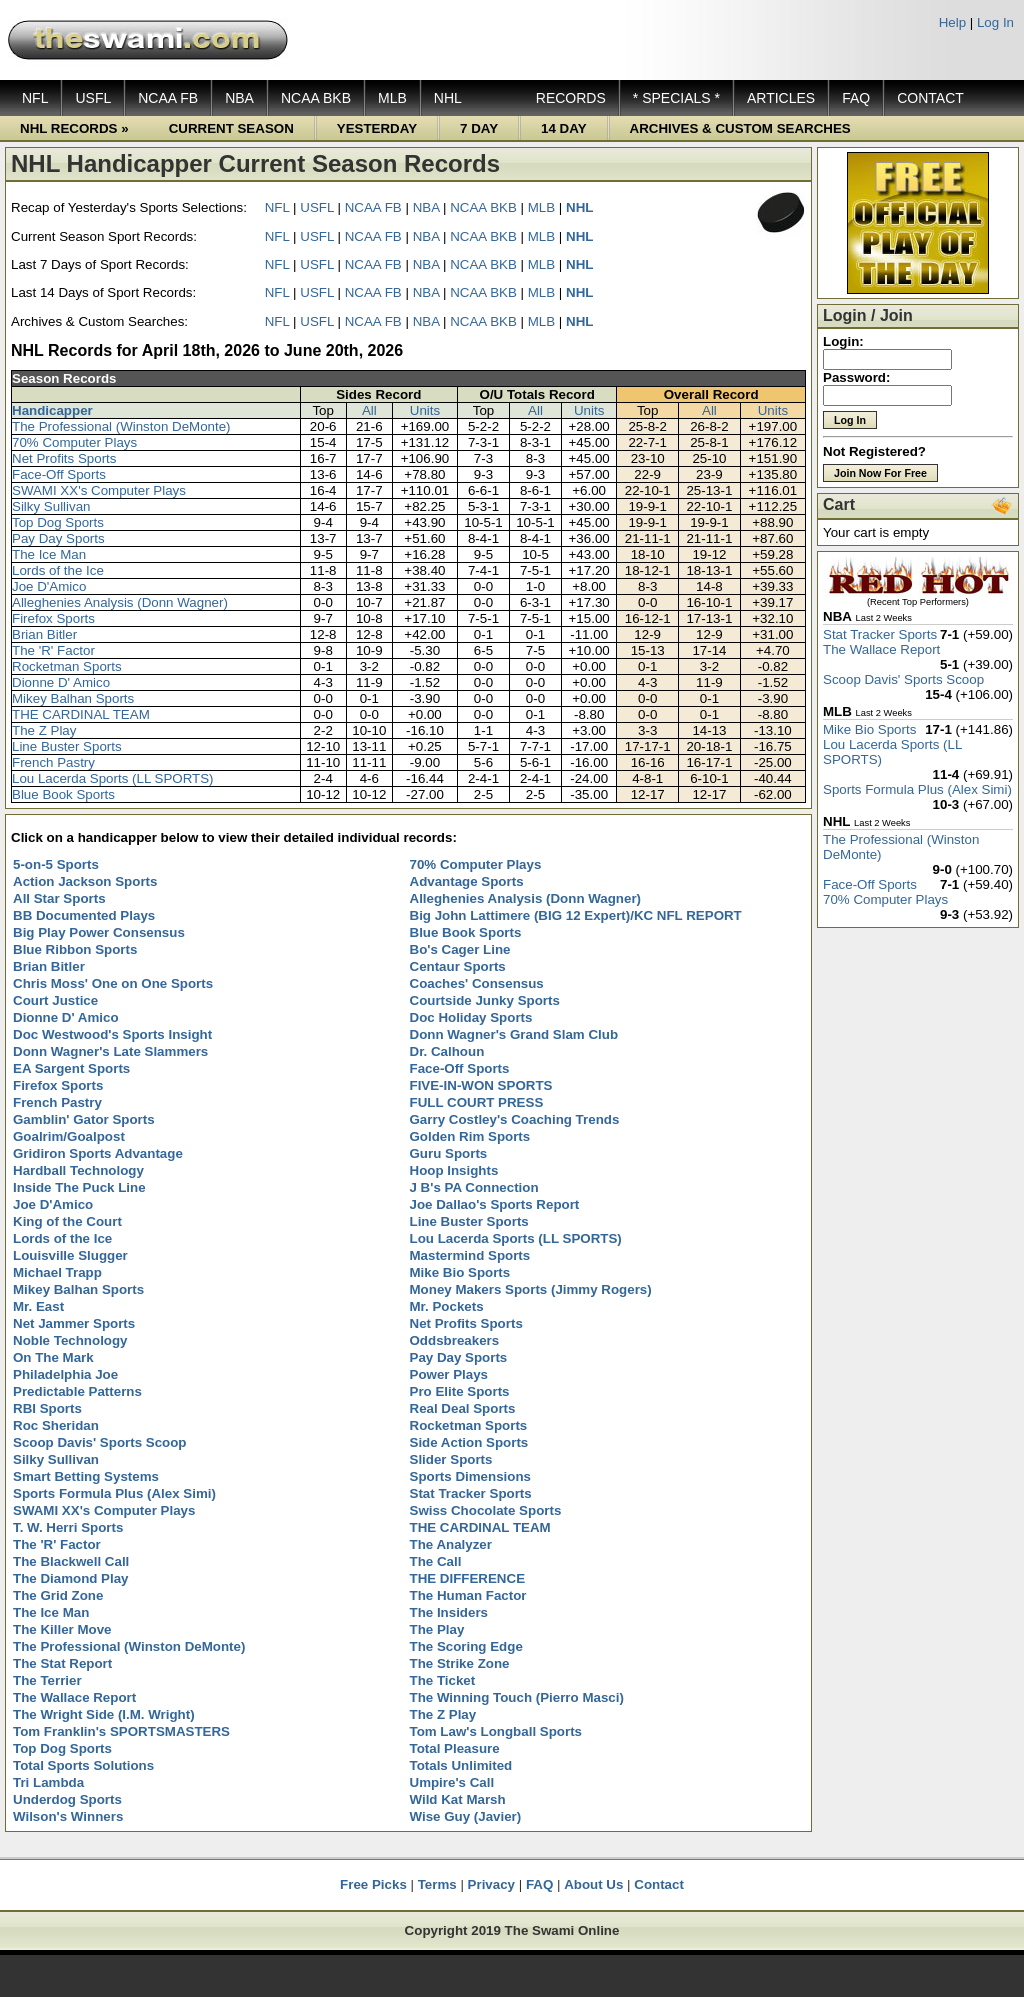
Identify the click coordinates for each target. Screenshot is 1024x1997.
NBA (239, 98)
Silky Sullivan (51, 506)
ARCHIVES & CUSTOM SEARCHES (740, 128)
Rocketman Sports (67, 666)
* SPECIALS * (676, 98)
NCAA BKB (316, 98)
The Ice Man (49, 554)
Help (952, 22)
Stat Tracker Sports (880, 634)
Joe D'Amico (49, 586)
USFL (93, 98)
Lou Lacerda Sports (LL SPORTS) (113, 778)
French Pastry (53, 762)
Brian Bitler (44, 634)
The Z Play (44, 730)
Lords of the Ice (58, 570)
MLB (392, 98)
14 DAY (563, 128)
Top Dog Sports (58, 522)
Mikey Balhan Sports (73, 698)
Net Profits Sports (64, 458)
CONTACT (930, 98)
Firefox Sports (53, 618)
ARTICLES (781, 98)
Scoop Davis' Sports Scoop (903, 679)
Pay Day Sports (58, 538)
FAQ (856, 98)
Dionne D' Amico (61, 682)
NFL (35, 98)
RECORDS (571, 98)
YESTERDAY (377, 128)
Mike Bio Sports (869, 729)
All (369, 410)
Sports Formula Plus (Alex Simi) (917, 789)
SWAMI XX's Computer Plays (99, 490)
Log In (995, 22)
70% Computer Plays (74, 442)
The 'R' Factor (53, 650)
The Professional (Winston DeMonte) (121, 426)
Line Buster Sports (67, 746)
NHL (448, 98)
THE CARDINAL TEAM (81, 714)
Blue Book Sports (63, 794)
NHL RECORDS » (74, 128)
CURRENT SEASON (231, 128)
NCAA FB (168, 98)
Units (425, 410)
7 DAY (479, 128)
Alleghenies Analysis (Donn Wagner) (120, 602)
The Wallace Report (881, 649)
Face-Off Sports (59, 474)
